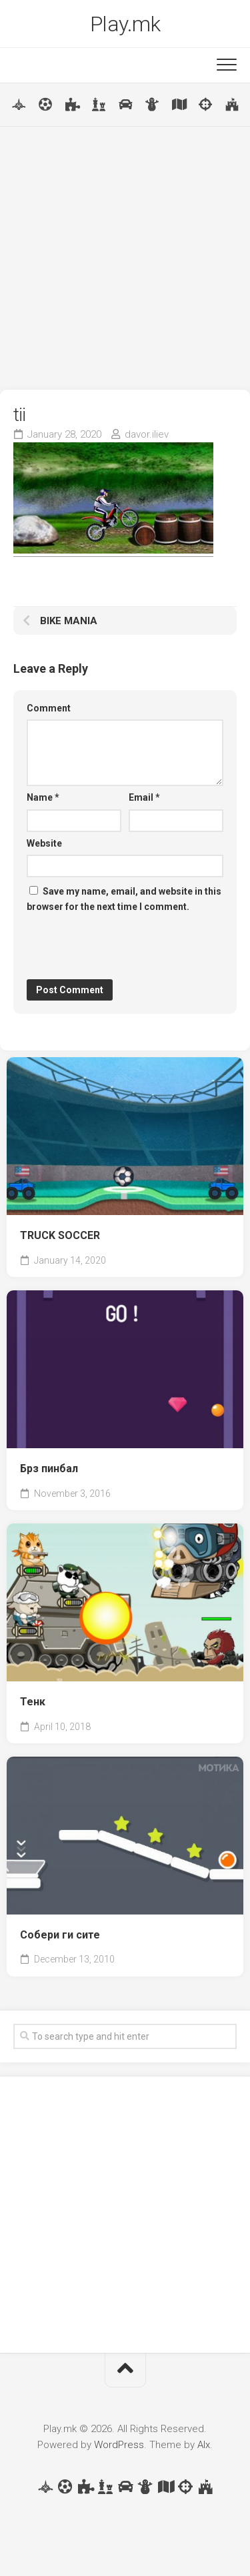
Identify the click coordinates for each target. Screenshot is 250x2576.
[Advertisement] (125, 258)
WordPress (119, 2445)
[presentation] (128, 947)
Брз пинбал (49, 1468)
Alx (203, 2445)
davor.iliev (147, 434)
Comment (49, 708)
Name (43, 797)
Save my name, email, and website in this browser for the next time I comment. (124, 899)
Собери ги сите (60, 1935)
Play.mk (125, 24)
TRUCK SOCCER (60, 1235)
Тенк (32, 1701)
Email (144, 797)
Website (44, 843)
